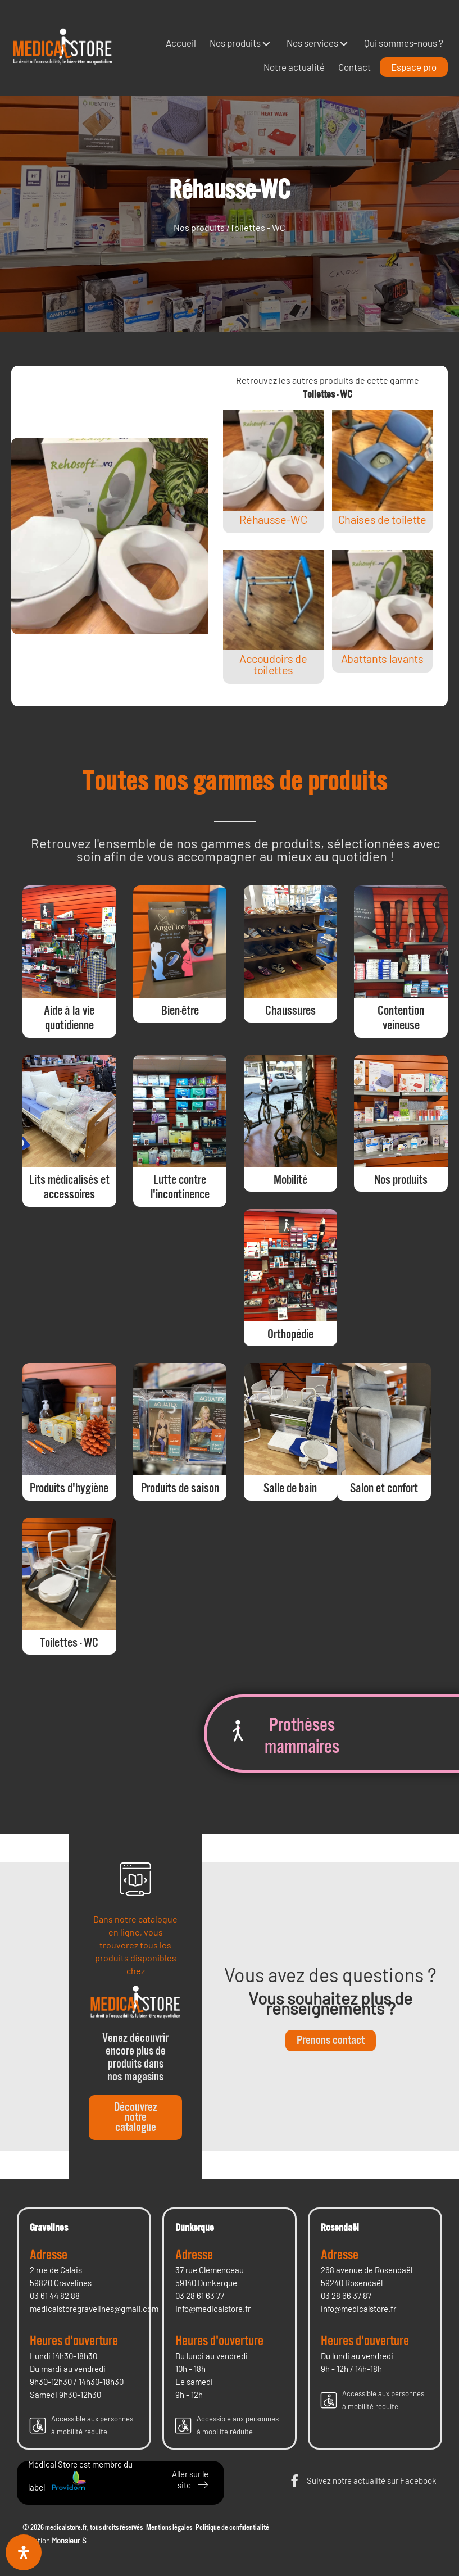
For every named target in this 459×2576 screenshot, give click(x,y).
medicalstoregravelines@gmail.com (94, 2309)
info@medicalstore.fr (213, 2309)
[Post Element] (273, 471)
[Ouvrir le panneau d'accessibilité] (24, 2552)
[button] (266, 43)
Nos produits (199, 227)
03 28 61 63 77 (199, 2296)
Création (54, 2540)
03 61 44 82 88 (55, 2296)
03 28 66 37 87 (346, 2296)
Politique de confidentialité (232, 2528)
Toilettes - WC (257, 227)
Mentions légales (169, 2528)
